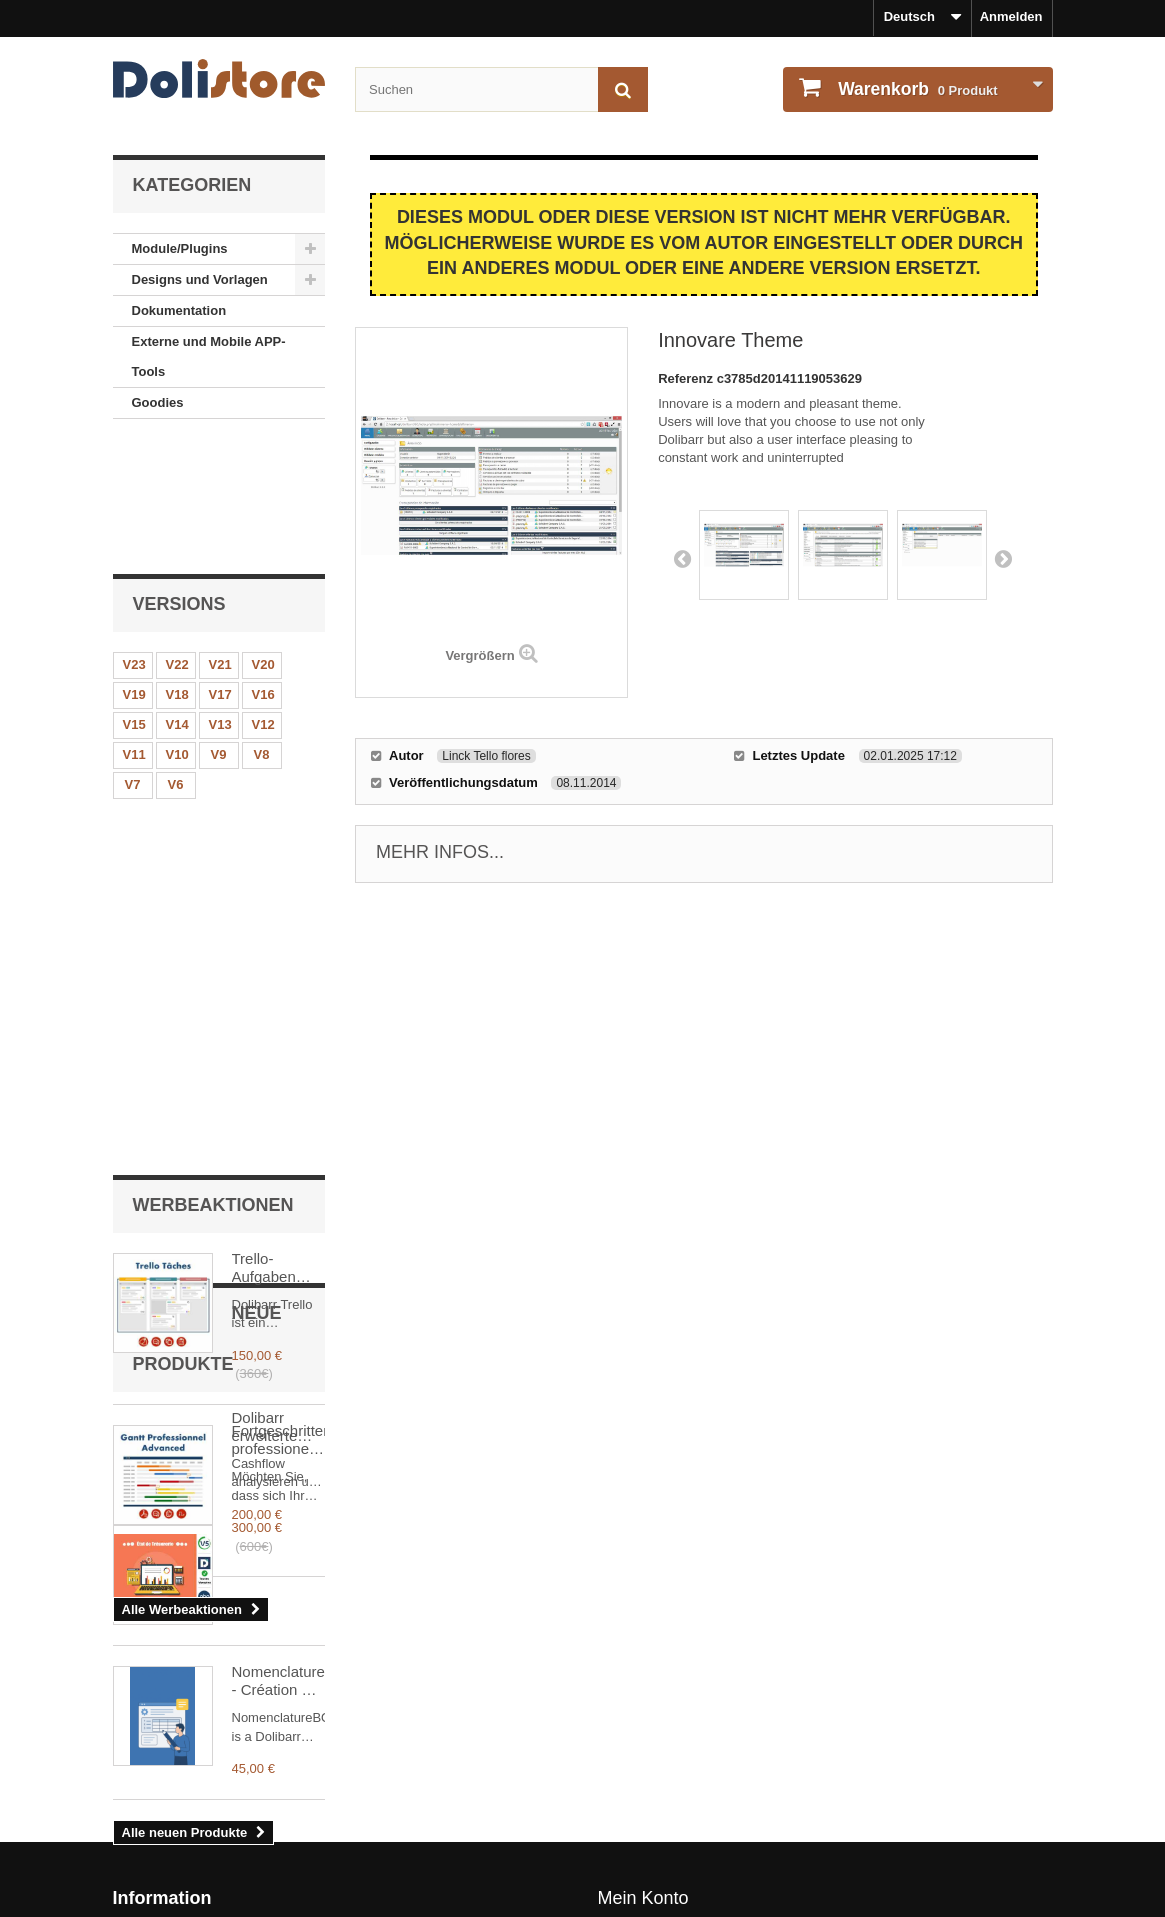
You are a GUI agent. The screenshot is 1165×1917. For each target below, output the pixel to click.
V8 (262, 629)
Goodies (158, 402)
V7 (133, 659)
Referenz (687, 378)
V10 (177, 629)
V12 (263, 599)
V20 (263, 539)
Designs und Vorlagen (200, 279)
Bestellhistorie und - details (683, 1763)
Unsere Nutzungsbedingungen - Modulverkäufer (261, 1816)
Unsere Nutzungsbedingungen (207, 1790)
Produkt (916, 89)
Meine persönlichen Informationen (704, 1790)
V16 (263, 569)
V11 (134, 629)
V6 (176, 659)
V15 (134, 599)
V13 (220, 599)
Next (1003, 558)
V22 (177, 539)
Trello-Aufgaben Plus (264, 800)
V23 (134, 539)
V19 (134, 569)
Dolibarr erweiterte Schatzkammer (279, 1278)
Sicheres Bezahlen (170, 1869)
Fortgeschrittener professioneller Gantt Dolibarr (279, 972)
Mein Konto (643, 1731)
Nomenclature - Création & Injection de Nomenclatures (279, 1431)
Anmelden (1011, 16)
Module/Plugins (180, 248)
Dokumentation (179, 310)
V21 (220, 539)
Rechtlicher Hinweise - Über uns (212, 1763)
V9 (219, 629)
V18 (177, 569)
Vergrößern (479, 655)
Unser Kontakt (157, 1843)
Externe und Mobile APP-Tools (209, 356)
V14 (177, 599)
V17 (220, 569)
